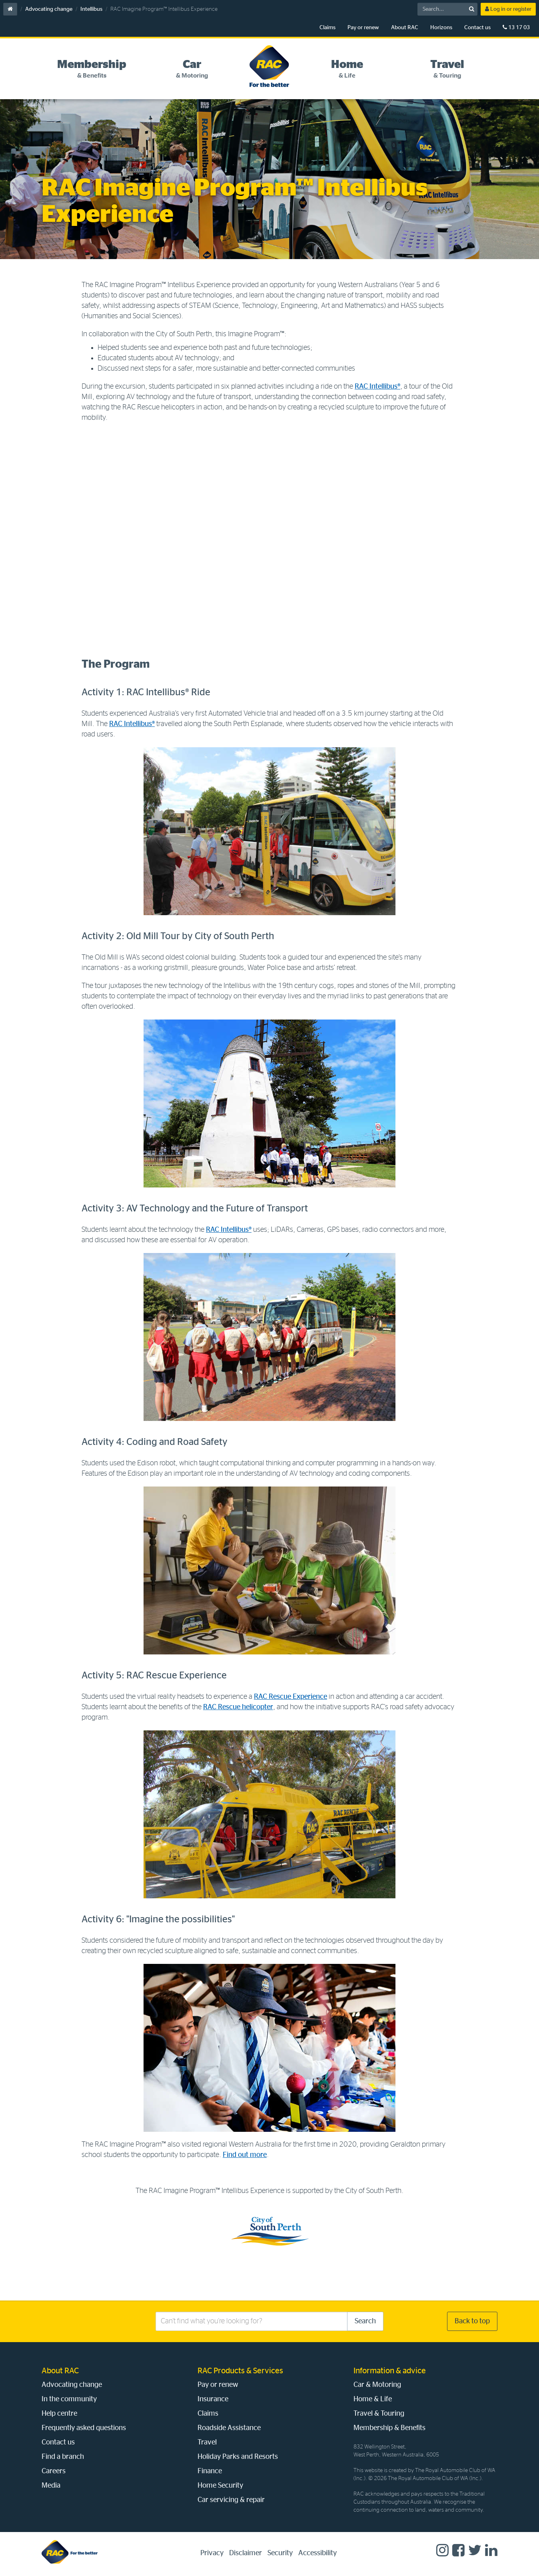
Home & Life (372, 2399)
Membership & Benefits (389, 2428)
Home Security (220, 2485)
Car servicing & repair (231, 2500)
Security (280, 2553)
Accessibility (317, 2553)
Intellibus (91, 9)
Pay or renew (363, 27)
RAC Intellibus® (377, 386)
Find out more (245, 2155)
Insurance (213, 2399)
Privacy (212, 2553)
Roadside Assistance (229, 2428)
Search (365, 2321)
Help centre (59, 2413)
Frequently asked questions (84, 2428)
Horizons (441, 27)
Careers (54, 2471)
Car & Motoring (377, 2384)
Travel (207, 2442)
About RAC (404, 27)
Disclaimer (245, 2553)
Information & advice (389, 2371)
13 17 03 (516, 27)
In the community (69, 2399)
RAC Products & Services (240, 2371)
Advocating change (48, 9)
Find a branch (63, 2456)
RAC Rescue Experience (290, 1696)
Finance (210, 2471)
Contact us (477, 27)
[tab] (92, 69)
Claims (327, 27)
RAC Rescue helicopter (238, 1707)
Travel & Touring (378, 2413)
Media (51, 2485)
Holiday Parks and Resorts (238, 2456)
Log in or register (508, 9)
